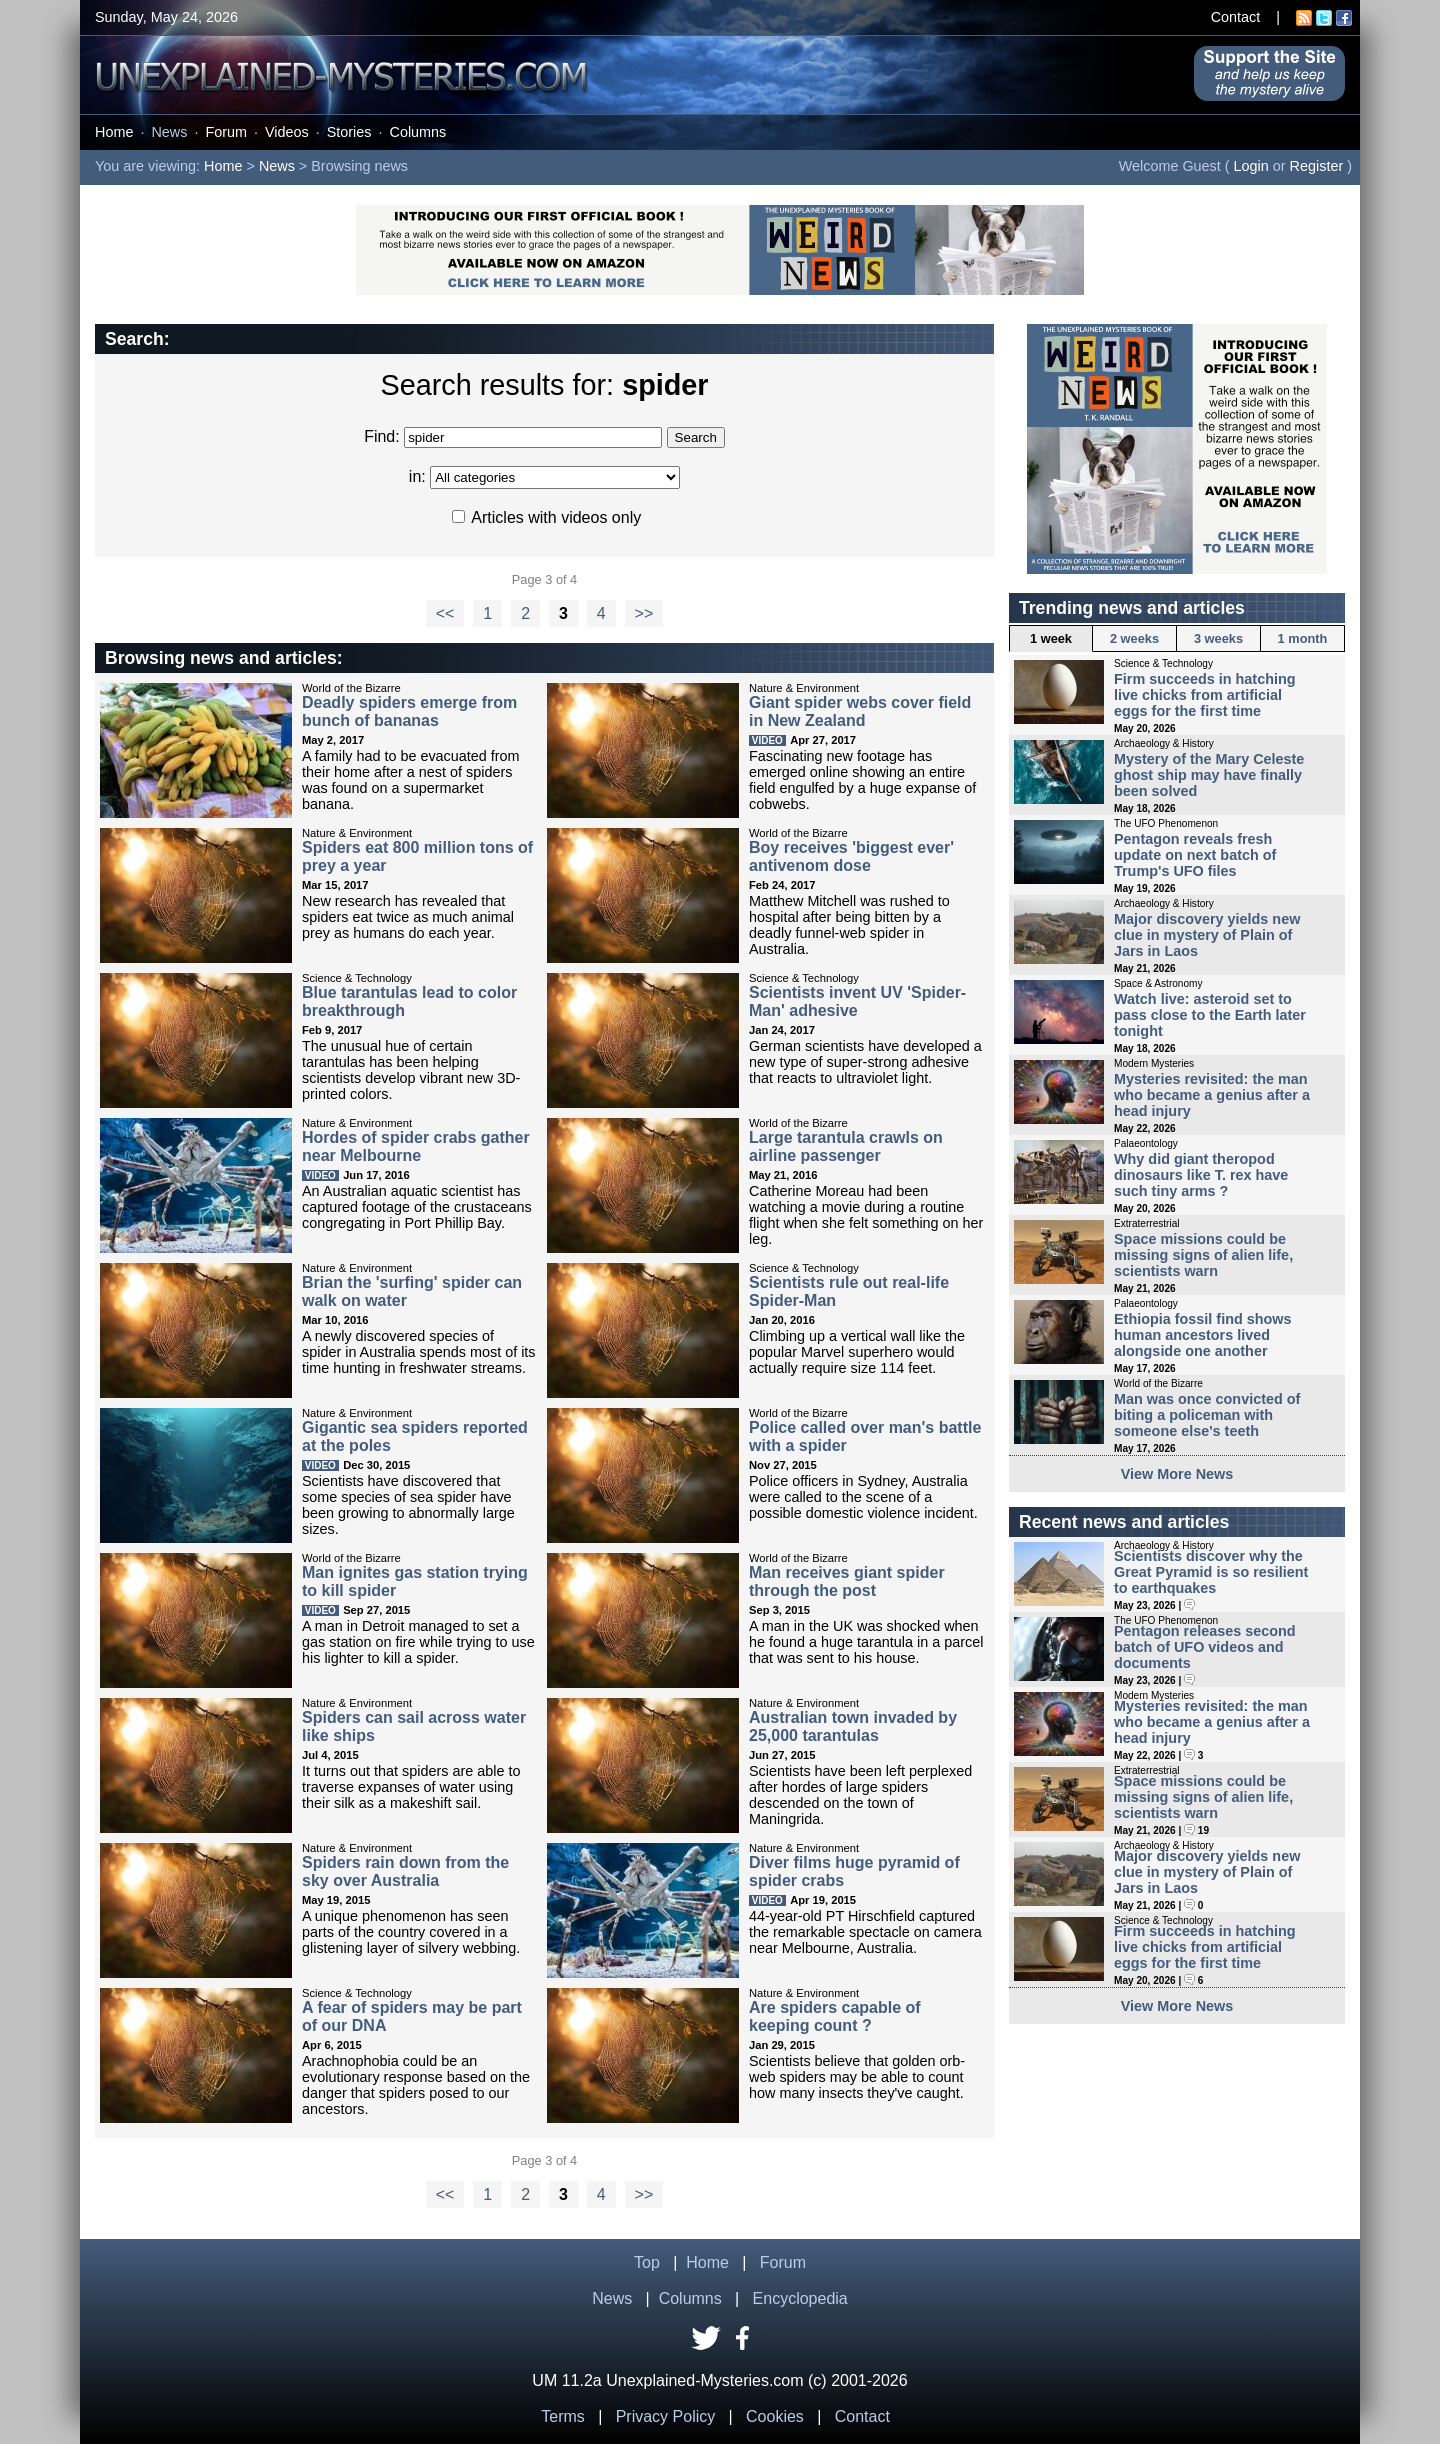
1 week (1051, 638)
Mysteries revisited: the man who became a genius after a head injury (1212, 1095)
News (169, 132)
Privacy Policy (666, 2416)
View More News (1177, 1474)
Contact (1236, 17)
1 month (1303, 638)
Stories (349, 132)
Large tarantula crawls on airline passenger (846, 1146)
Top (647, 2262)
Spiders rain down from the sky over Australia (405, 1871)
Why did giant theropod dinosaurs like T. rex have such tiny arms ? (1201, 1175)
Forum (226, 132)
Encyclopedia (800, 2298)
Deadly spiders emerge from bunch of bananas (409, 711)
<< (445, 613)
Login (1251, 166)
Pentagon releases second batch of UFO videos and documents (1205, 1647)
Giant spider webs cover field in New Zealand (860, 711)
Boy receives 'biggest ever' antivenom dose (851, 856)
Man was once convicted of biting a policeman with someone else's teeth (1207, 1415)
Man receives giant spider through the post (847, 1581)
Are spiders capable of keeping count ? (835, 2016)
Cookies (775, 2416)
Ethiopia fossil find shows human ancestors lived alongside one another (1203, 1335)
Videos (287, 132)
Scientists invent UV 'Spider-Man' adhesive (857, 1001)
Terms (563, 2416)
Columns (418, 132)
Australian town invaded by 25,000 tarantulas (853, 1726)
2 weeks (1134, 638)
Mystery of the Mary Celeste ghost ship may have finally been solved (1209, 775)
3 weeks (1218, 638)
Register (1317, 166)
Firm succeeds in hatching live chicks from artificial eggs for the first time (1205, 695)
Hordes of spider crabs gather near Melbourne (416, 1146)
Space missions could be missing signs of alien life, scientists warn (1203, 1255)
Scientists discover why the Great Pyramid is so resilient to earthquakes (1211, 1572)
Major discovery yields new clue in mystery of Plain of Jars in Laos (1207, 935)
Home (114, 132)
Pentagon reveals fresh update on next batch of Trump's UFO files (1195, 855)
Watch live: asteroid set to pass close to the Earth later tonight (1210, 1015)
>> (644, 613)
